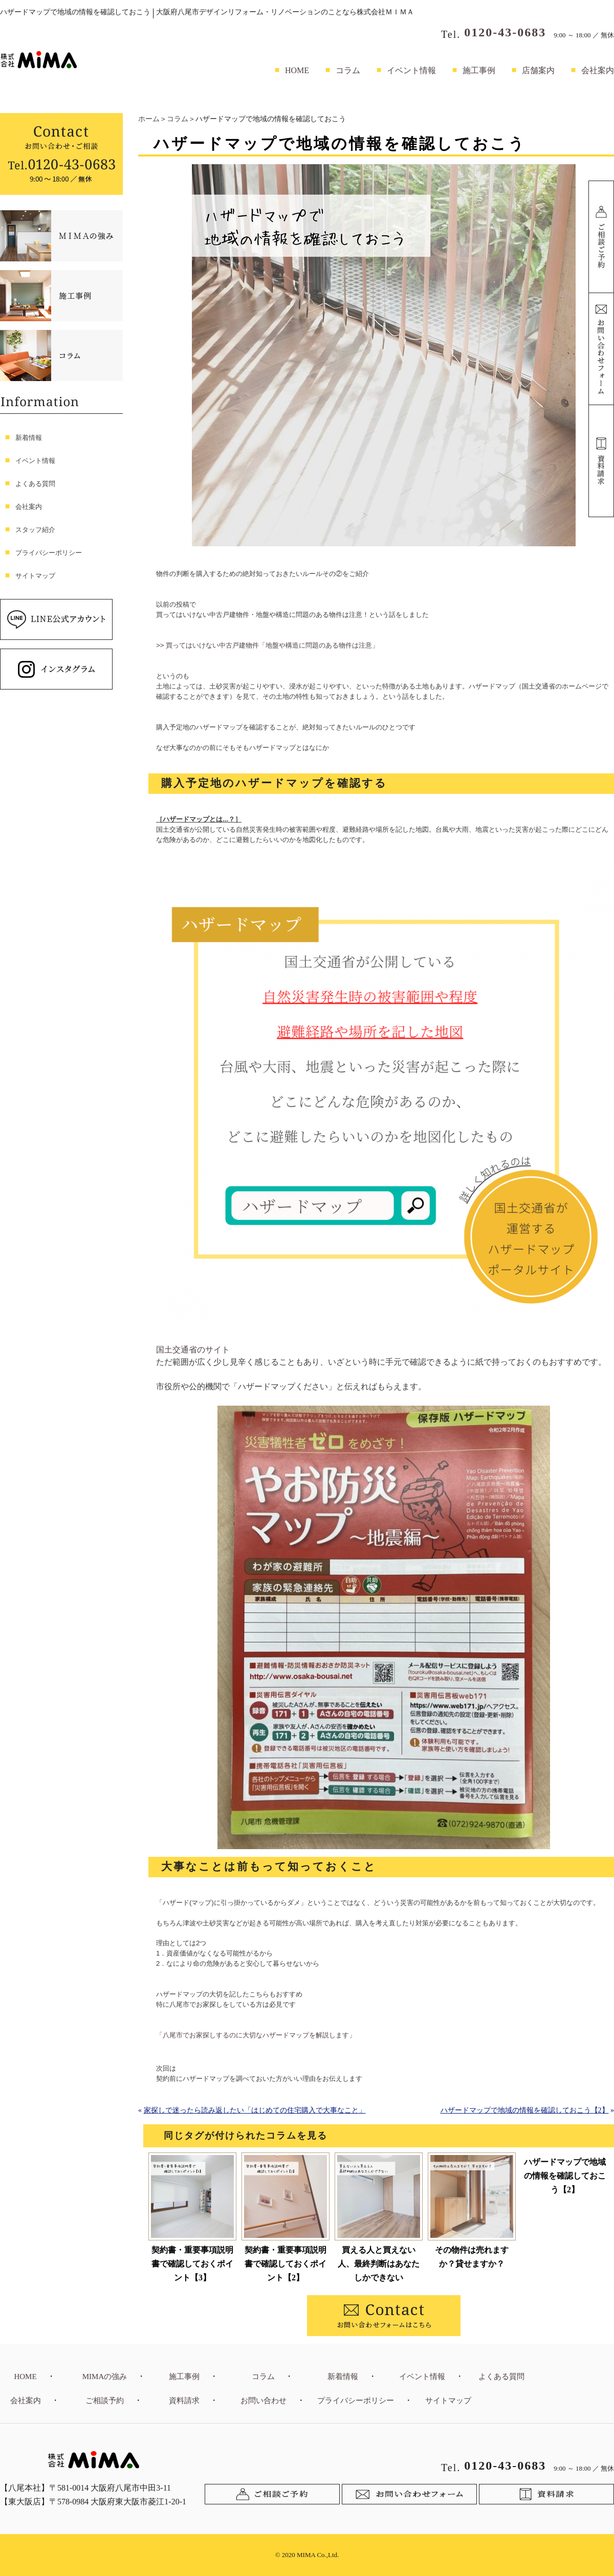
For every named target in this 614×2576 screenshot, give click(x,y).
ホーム (149, 119)
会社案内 (597, 70)
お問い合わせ (263, 2400)
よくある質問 (35, 483)
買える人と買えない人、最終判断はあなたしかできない (379, 2264)
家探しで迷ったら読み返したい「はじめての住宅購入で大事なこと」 (255, 2110)
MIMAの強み (104, 2376)
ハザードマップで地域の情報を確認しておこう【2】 (525, 2110)
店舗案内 (538, 70)
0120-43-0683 (505, 32)
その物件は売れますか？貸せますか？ (472, 2257)
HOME (297, 70)
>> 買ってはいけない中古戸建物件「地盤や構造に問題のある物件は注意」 (267, 645)
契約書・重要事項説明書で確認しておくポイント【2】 (285, 2264)
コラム (348, 70)
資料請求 (184, 2400)
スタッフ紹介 (35, 530)
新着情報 (28, 437)
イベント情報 (411, 70)
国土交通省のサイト (193, 1349)
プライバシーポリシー (48, 553)
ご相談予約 (104, 2400)
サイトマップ (35, 576)
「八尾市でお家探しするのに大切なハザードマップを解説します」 (256, 2035)
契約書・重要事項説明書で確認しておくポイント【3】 (192, 2264)
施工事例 (479, 70)
